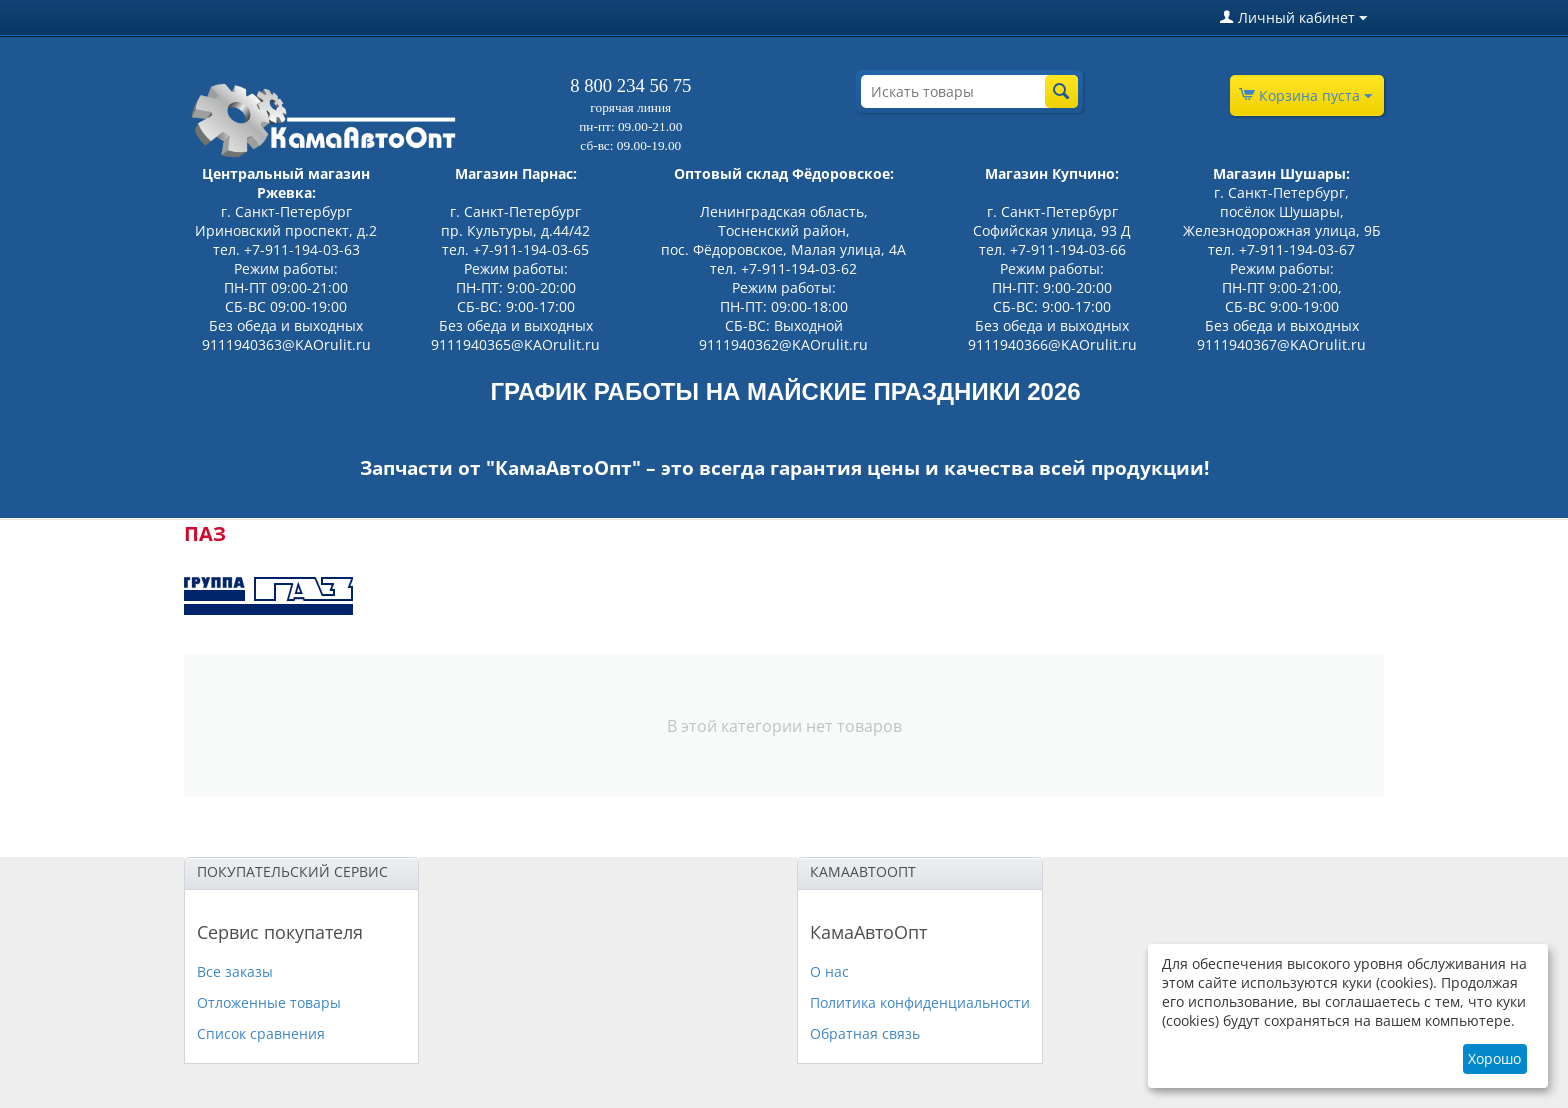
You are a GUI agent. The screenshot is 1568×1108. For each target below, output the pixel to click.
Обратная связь (865, 1033)
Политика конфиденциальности (920, 1002)
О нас (829, 971)
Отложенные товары (269, 1002)
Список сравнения (261, 1033)
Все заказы (235, 971)
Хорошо (1494, 1058)
